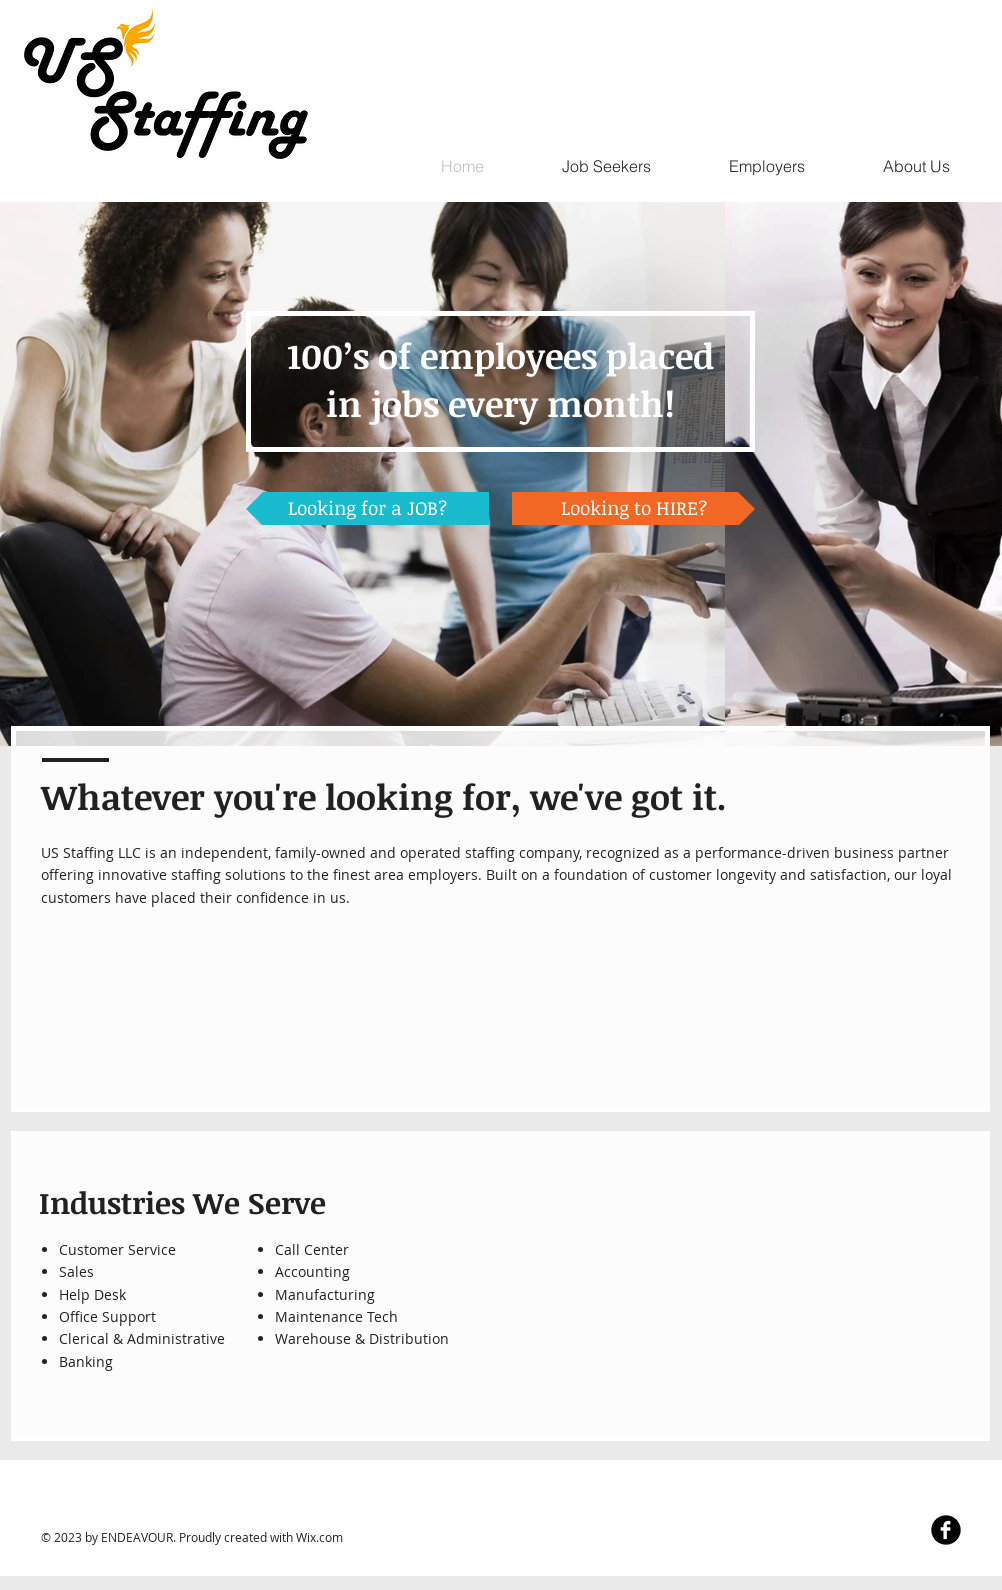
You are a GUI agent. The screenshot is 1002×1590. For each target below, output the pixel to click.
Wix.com (319, 1537)
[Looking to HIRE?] (633, 508)
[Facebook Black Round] (946, 1530)
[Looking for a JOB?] (367, 508)
